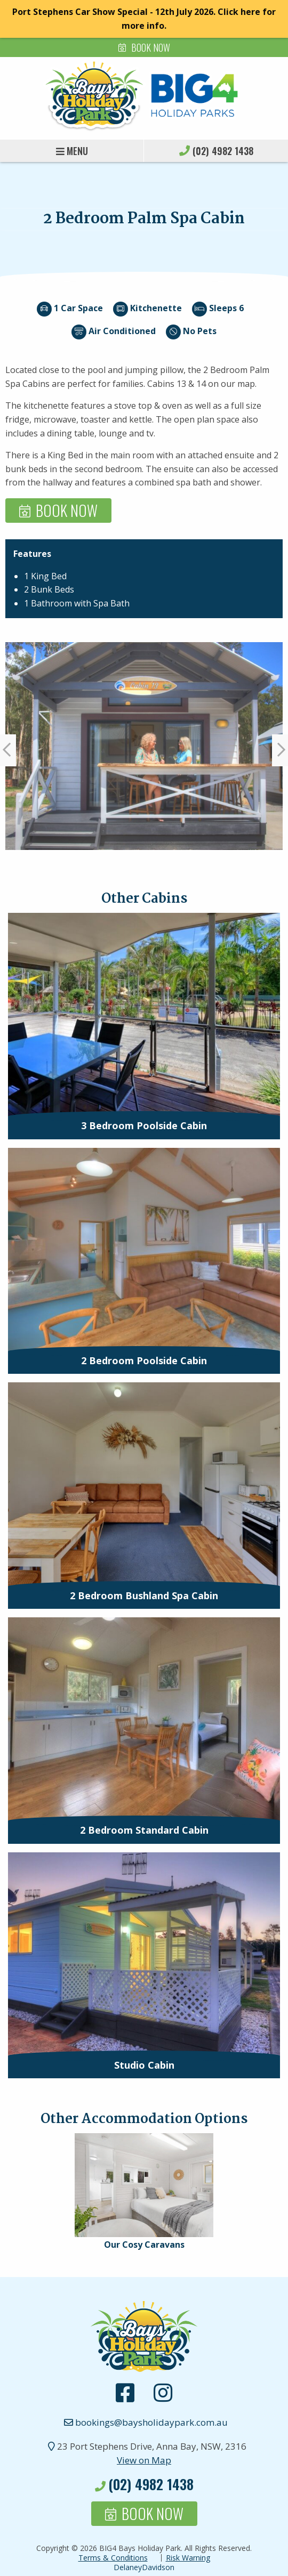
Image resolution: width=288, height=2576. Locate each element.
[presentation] (144, 1015)
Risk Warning (188, 2558)
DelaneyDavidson (144, 2567)
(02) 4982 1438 (223, 151)
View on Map (144, 2460)
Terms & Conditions (113, 2558)
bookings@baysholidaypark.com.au (144, 2422)
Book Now (150, 47)
